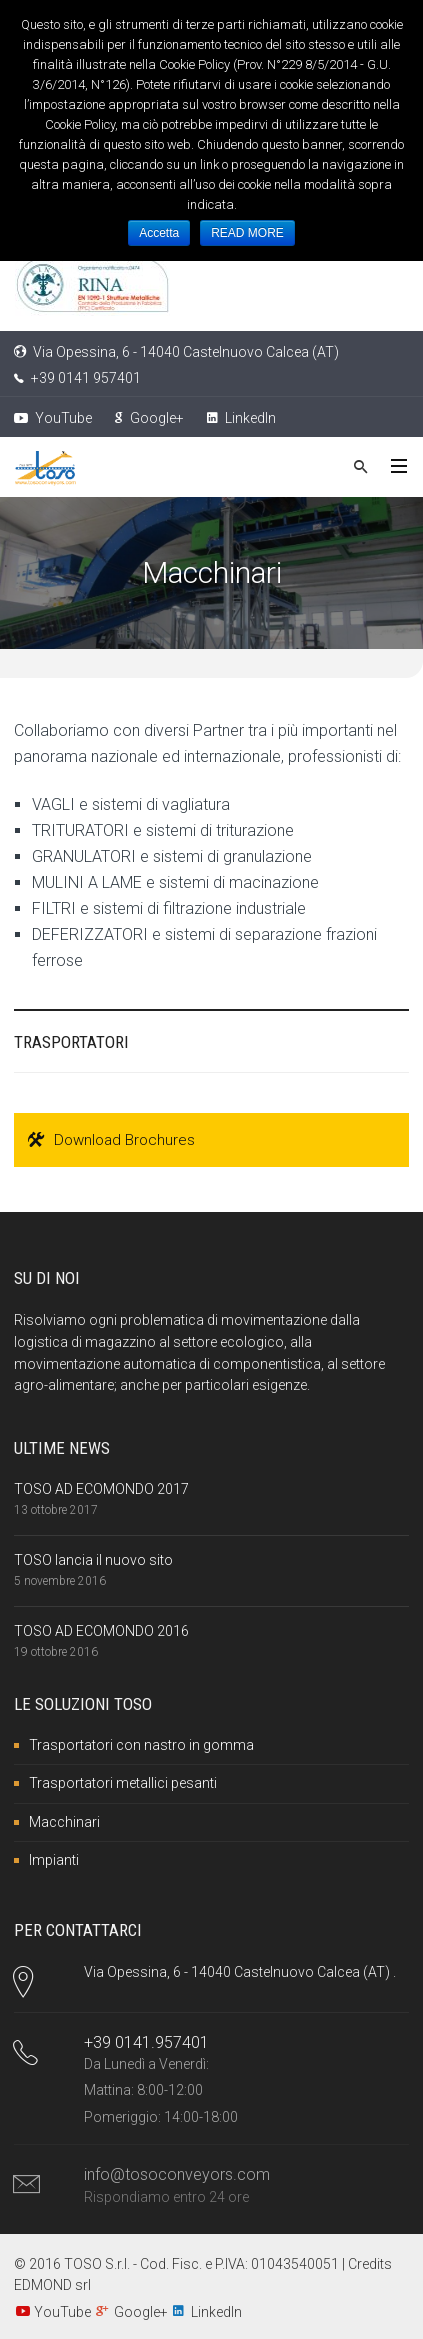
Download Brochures (111, 1140)
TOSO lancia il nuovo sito (93, 1560)
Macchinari (64, 1822)
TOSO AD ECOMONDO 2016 (101, 1631)
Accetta (159, 233)
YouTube (53, 418)
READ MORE (247, 233)
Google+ (149, 418)
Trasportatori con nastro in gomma (141, 1745)
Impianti (54, 1860)
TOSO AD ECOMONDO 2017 (101, 1489)
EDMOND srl (52, 2285)
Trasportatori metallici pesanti (123, 1783)
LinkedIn (241, 418)
